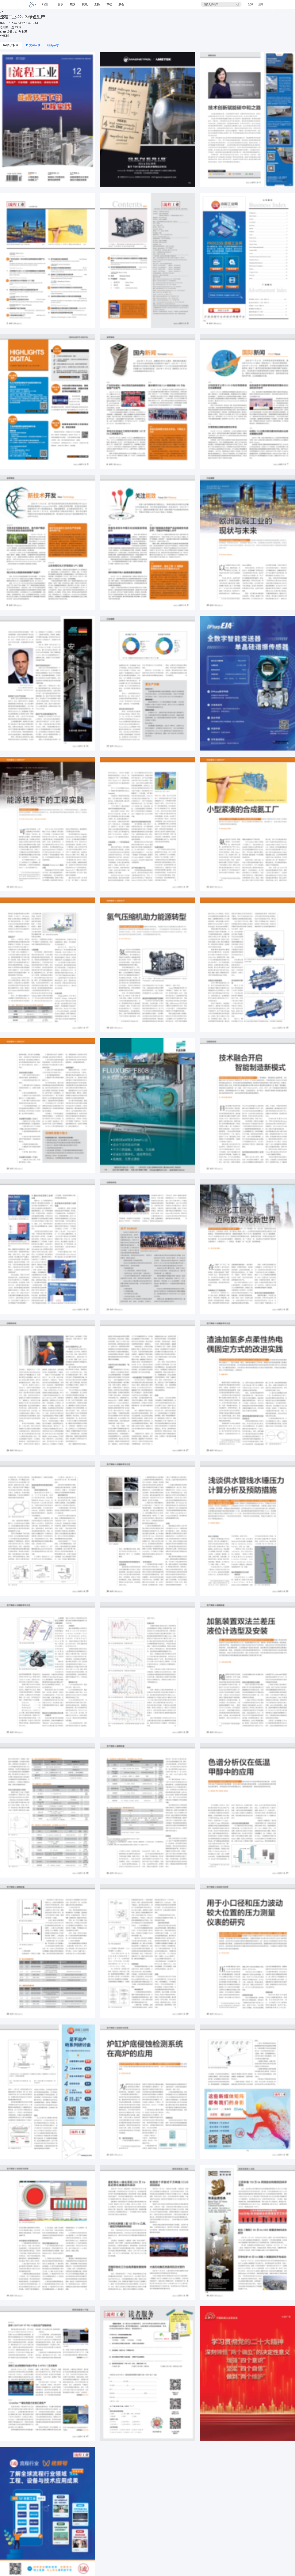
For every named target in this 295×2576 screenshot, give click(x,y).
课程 (109, 4)
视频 (85, 4)
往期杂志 (53, 45)
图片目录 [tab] (11, 45)
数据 (72, 4)
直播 (97, 4)
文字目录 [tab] (33, 45)
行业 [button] (45, 4)
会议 (60, 4)
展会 (121, 4)
